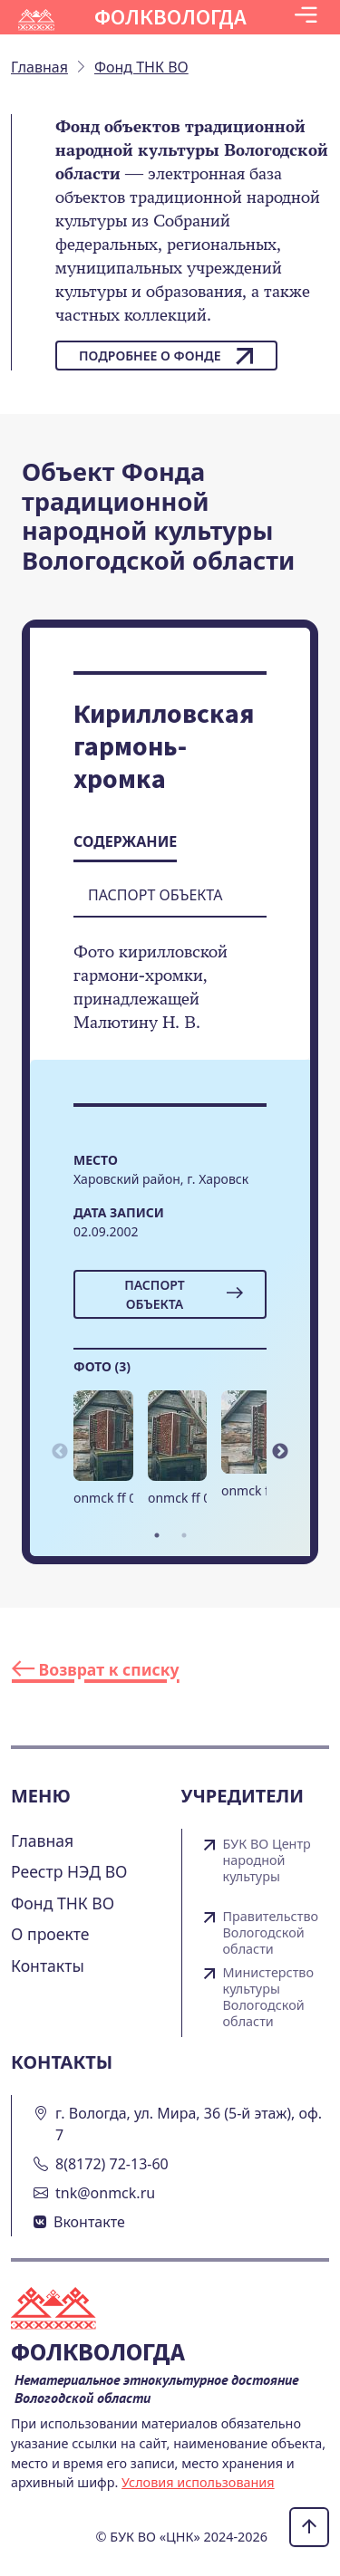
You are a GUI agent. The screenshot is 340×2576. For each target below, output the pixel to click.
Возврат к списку (96, 1669)
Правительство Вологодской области (271, 1932)
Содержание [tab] (125, 841)
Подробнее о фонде (166, 356)
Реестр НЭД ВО (69, 1871)
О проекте (50, 1934)
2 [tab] (184, 1535)
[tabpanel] (103, 1456)
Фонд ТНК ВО (62, 1903)
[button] (306, 17)
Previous (60, 1452)
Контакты (47, 1965)
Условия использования (198, 2482)
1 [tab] (157, 1535)
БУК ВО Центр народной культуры (267, 1860)
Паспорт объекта (183, 1294)
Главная (42, 1840)
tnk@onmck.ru (105, 2193)
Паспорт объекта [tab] (155, 895)
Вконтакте (89, 2222)
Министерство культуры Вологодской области (269, 1997)
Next (280, 1452)
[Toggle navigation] (306, 17)
